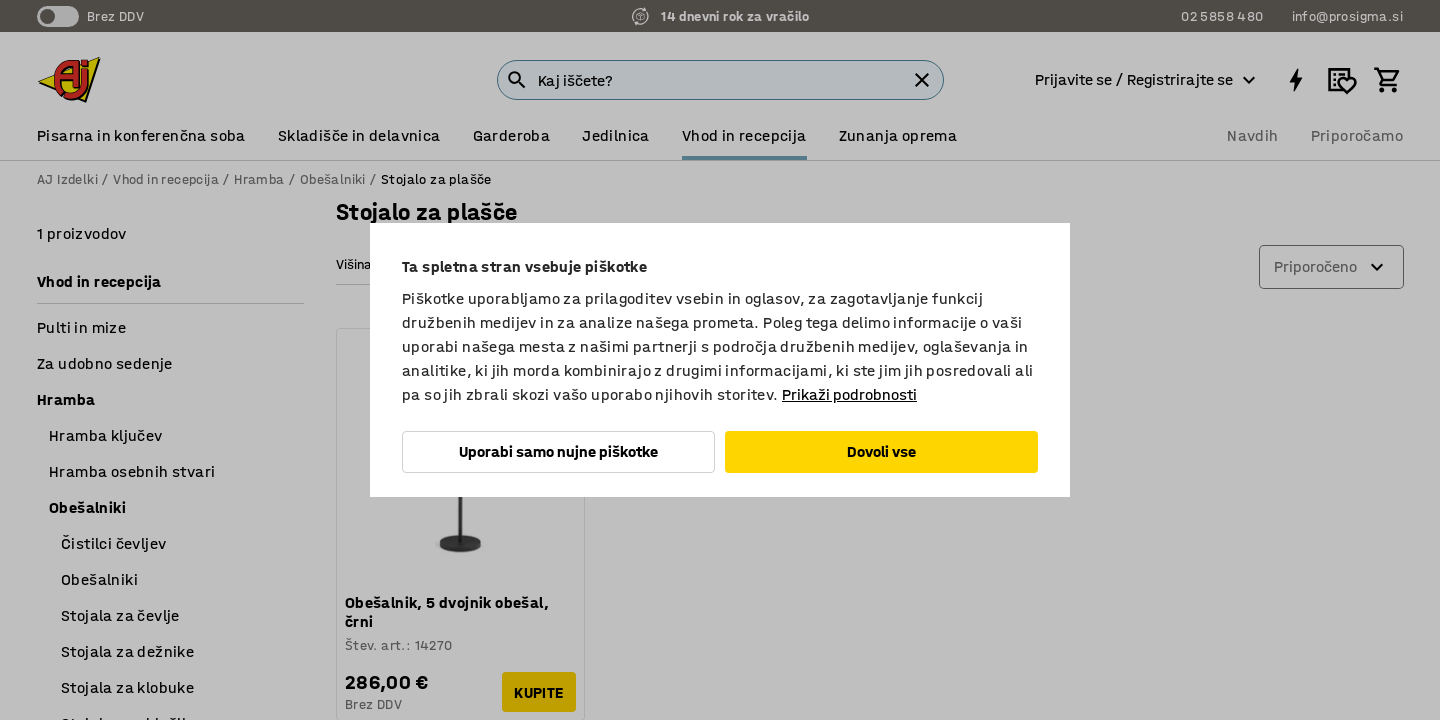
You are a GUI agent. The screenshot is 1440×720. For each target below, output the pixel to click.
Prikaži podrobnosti (849, 394)
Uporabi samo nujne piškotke (558, 451)
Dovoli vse (881, 451)
